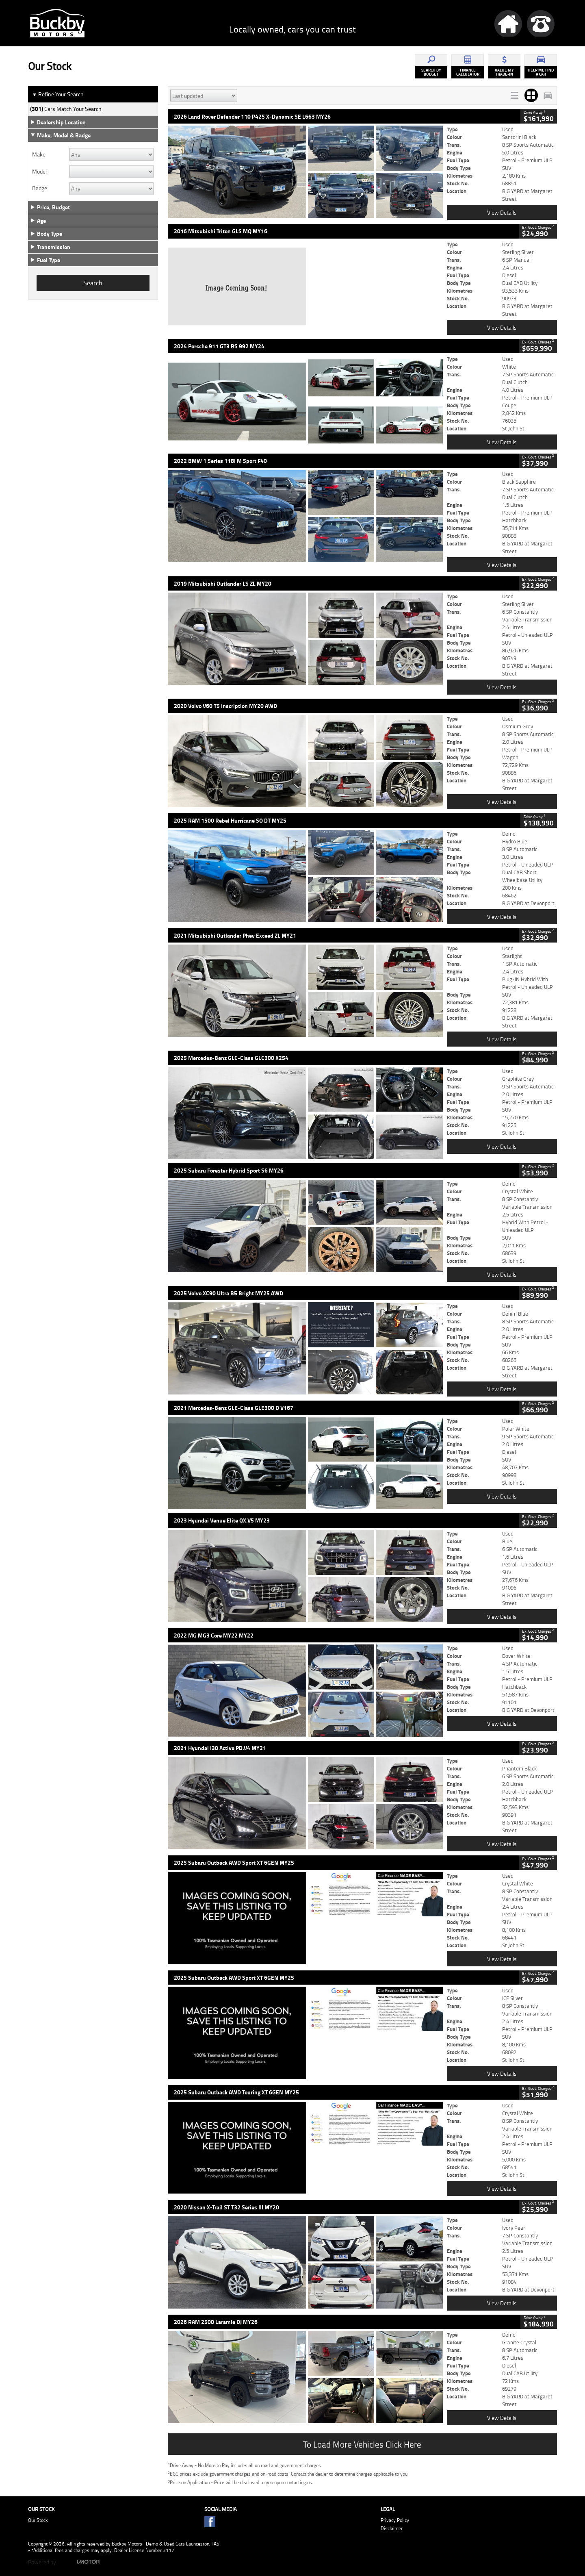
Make (39, 154)
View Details (502, 212)
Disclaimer (392, 2528)
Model (39, 171)
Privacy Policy (395, 2520)
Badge (39, 188)
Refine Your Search (58, 94)
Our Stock (38, 2520)
